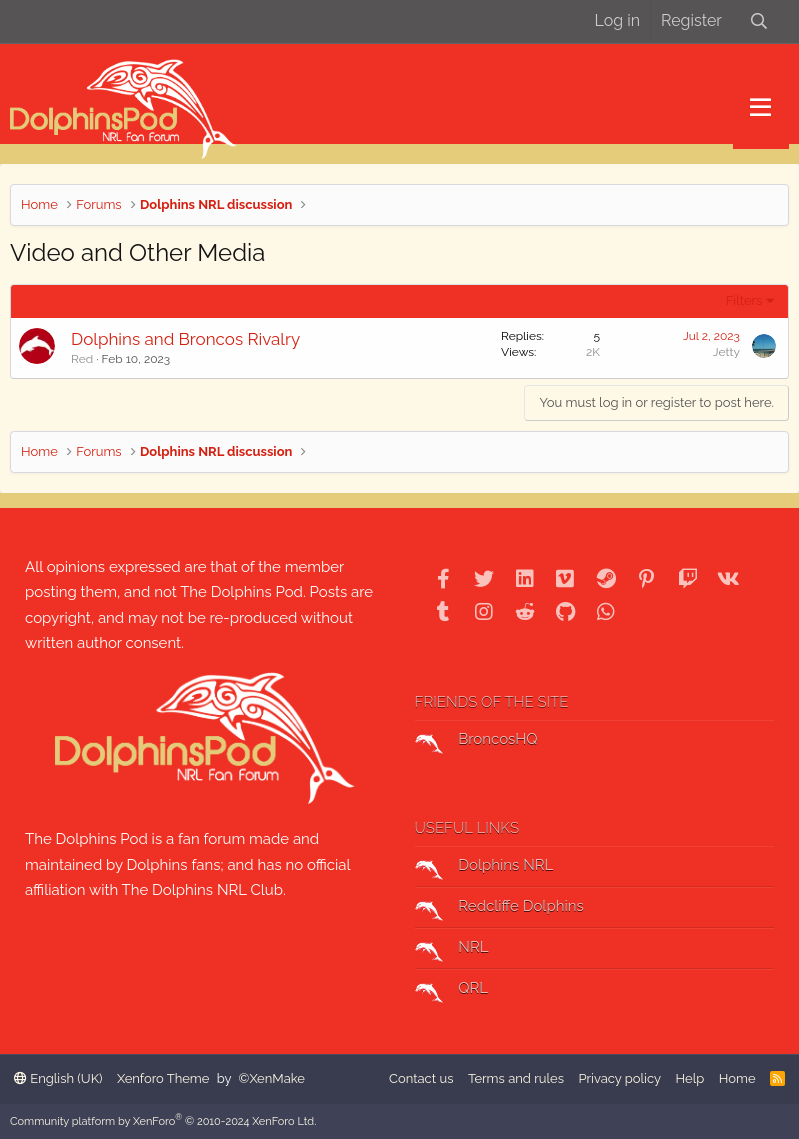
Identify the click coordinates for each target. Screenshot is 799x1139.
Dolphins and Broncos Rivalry (185, 339)
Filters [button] (744, 300)
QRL (452, 991)
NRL (452, 950)
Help (690, 1078)
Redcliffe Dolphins (499, 909)
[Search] (758, 21)
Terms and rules (516, 1078)
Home (737, 1078)
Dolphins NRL (484, 868)
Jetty (726, 352)
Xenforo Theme (163, 1078)
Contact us (421, 1078)
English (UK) (58, 1078)
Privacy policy (619, 1078)
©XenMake (272, 1078)
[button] (760, 108)
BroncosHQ (476, 742)
